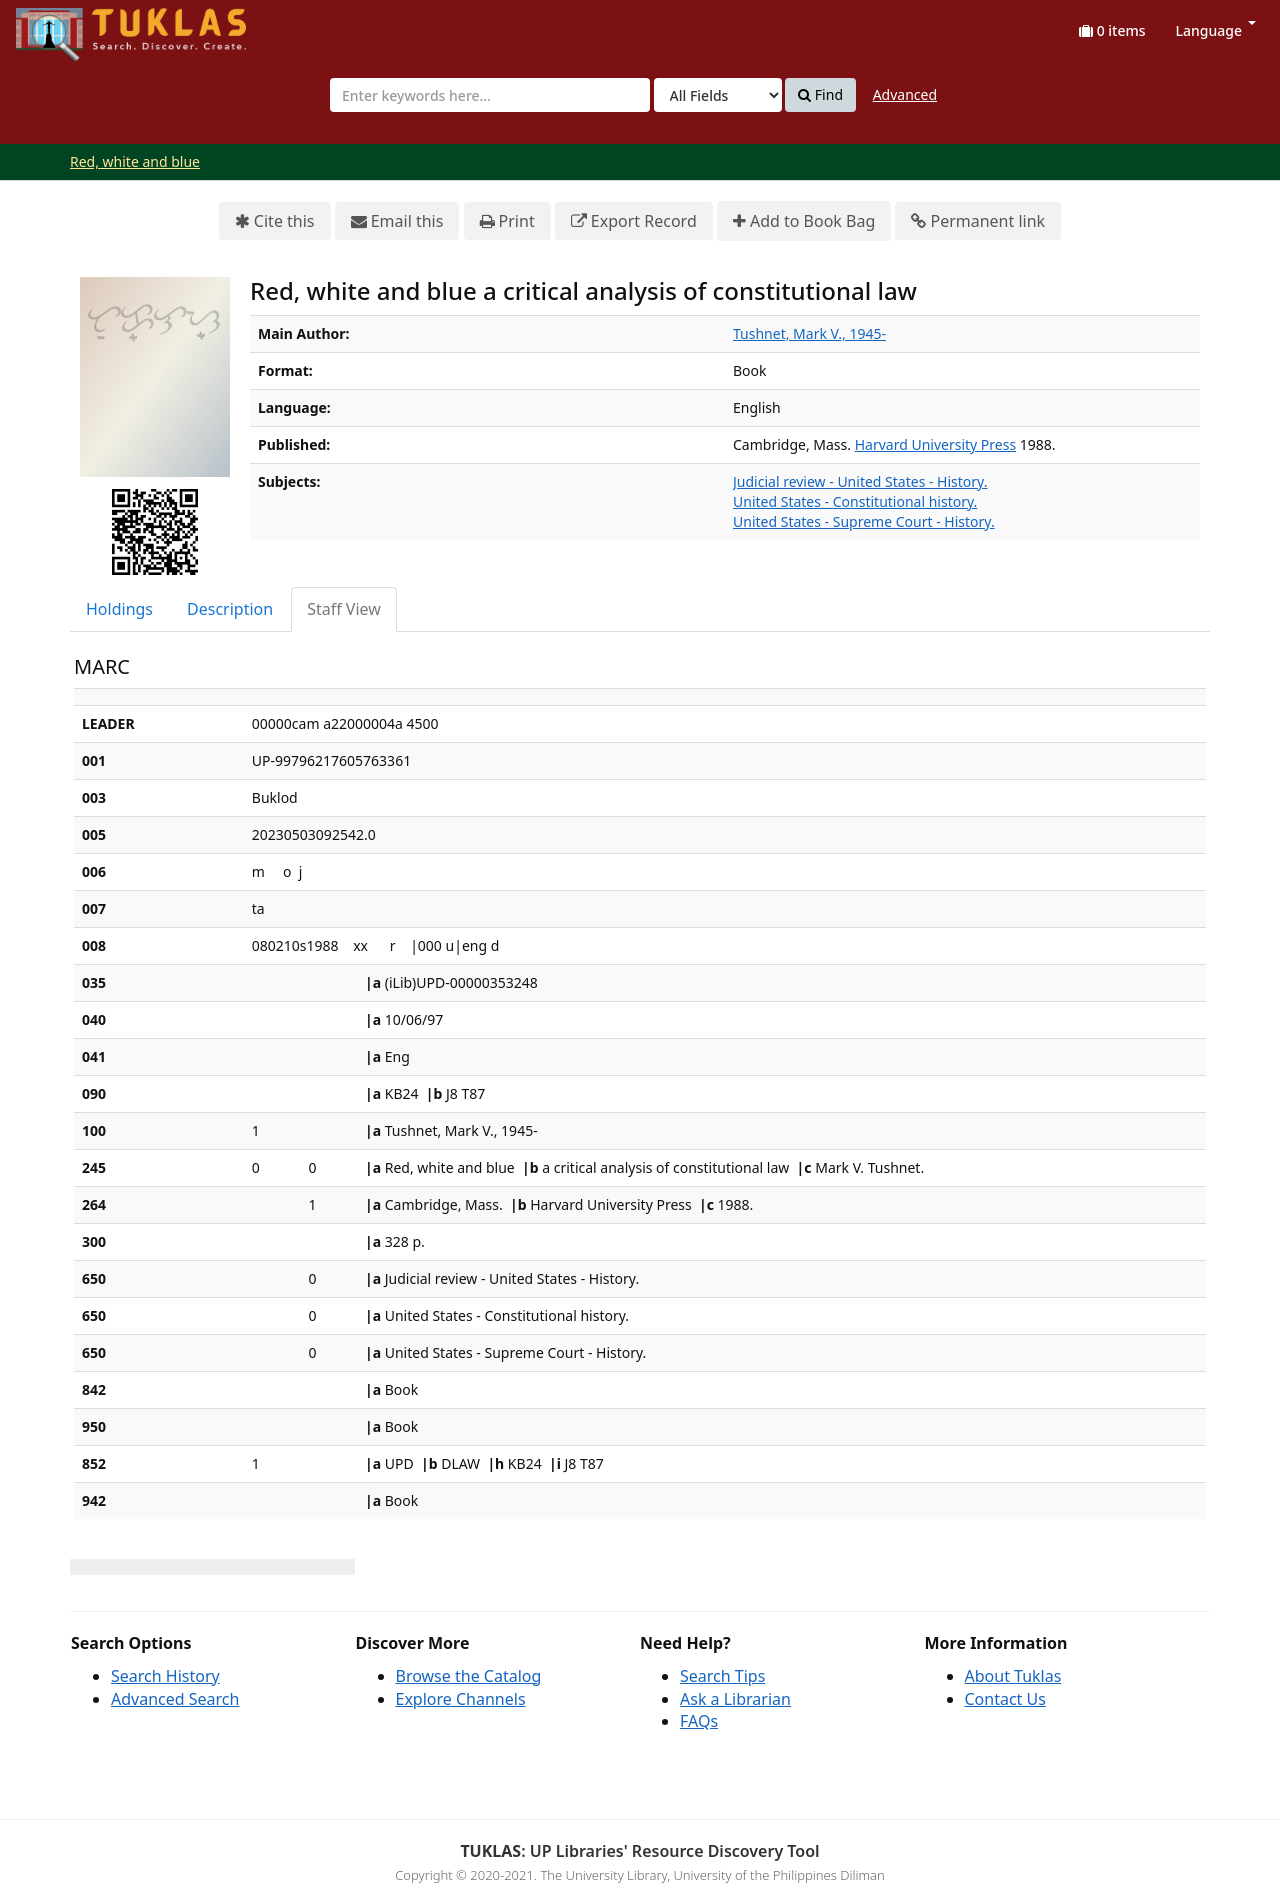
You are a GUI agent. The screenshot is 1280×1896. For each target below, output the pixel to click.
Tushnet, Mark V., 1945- (809, 333)
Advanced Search (175, 1699)
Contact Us (1005, 1699)
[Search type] (718, 95)
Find (820, 95)
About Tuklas (1013, 1676)
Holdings (119, 609)
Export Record (634, 221)
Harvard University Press (935, 444)
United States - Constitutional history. (855, 501)
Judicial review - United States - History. (860, 481)
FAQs (699, 1721)
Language (1216, 30)
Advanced (905, 94)
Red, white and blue (135, 161)
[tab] (120, 609)
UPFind (65, 25)
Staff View (344, 609)
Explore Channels (461, 1699)
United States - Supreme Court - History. (864, 521)
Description (230, 609)
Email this (397, 221)
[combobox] (490, 95)
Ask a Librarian (735, 1699)
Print (507, 221)
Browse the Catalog (469, 1676)
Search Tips (722, 1676)
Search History (165, 1676)
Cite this (275, 221)
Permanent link (978, 221)
